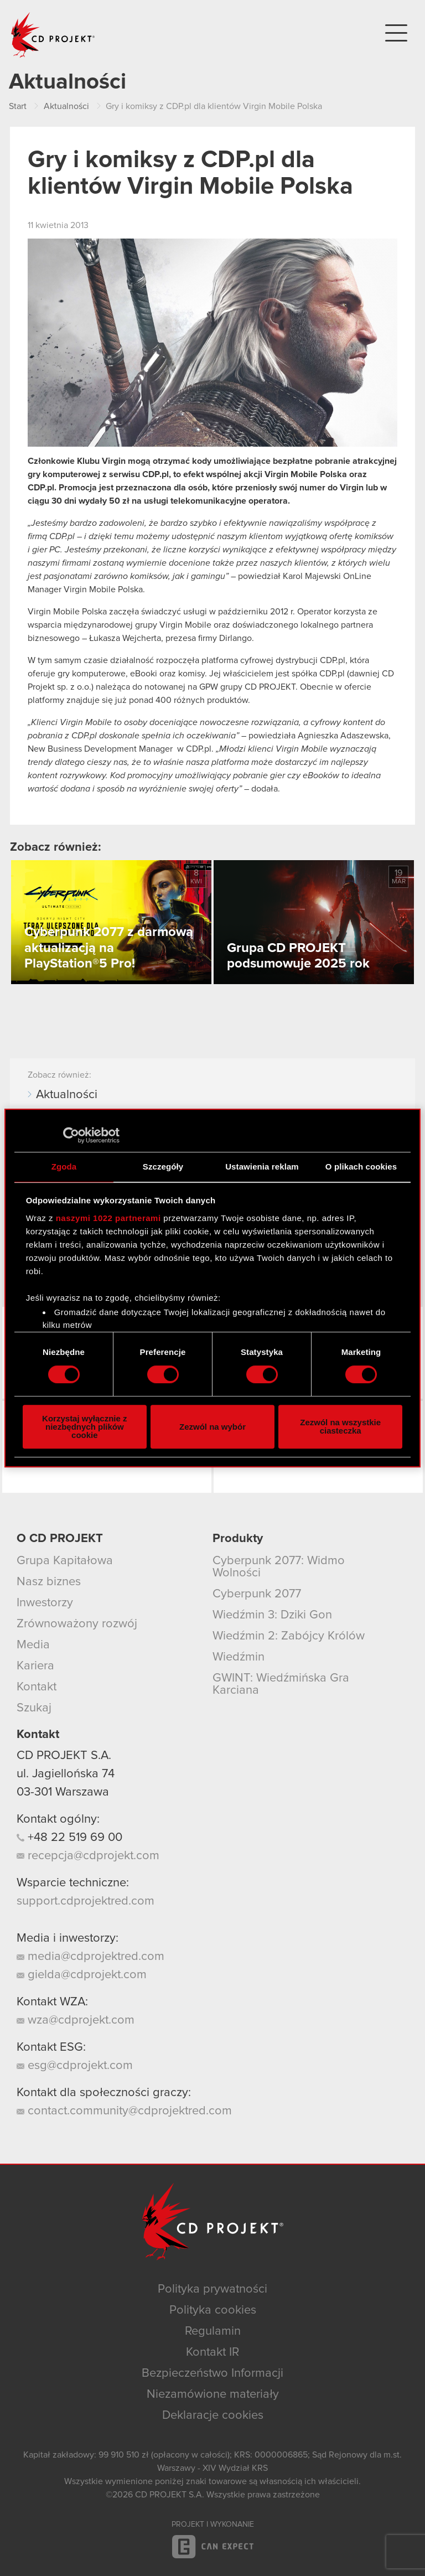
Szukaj (34, 1708)
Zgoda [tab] (64, 1166)
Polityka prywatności (212, 2289)
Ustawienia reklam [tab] (262, 1166)
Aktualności (66, 1095)
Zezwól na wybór (212, 1426)
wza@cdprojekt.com (75, 2020)
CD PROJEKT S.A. (64, 1756)
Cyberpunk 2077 (256, 1594)
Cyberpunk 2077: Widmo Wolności (278, 1567)
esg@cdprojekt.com (75, 2066)
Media (33, 1645)
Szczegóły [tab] (163, 1166)
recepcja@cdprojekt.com (88, 1856)
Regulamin (213, 2331)
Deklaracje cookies (212, 2415)
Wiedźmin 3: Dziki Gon (272, 1615)
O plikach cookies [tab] (361, 1166)
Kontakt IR (212, 2352)
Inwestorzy (45, 1603)
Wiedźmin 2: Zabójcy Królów (288, 1636)
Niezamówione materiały (213, 2394)
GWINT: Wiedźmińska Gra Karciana (280, 1684)
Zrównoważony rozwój (77, 1624)
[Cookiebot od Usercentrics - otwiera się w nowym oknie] (71, 1135)
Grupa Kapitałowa (65, 1561)
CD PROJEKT (53, 35)
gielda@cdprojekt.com (82, 1975)
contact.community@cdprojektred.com (124, 2111)
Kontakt (36, 1687)
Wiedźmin (238, 1657)
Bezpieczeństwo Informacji (212, 2373)
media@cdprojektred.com (90, 1957)
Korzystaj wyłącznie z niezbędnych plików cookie (84, 1427)
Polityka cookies (212, 2310)
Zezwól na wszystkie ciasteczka (340, 1426)
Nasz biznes (49, 1582)
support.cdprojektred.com (85, 1901)
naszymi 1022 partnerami (108, 1218)
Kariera (35, 1666)
